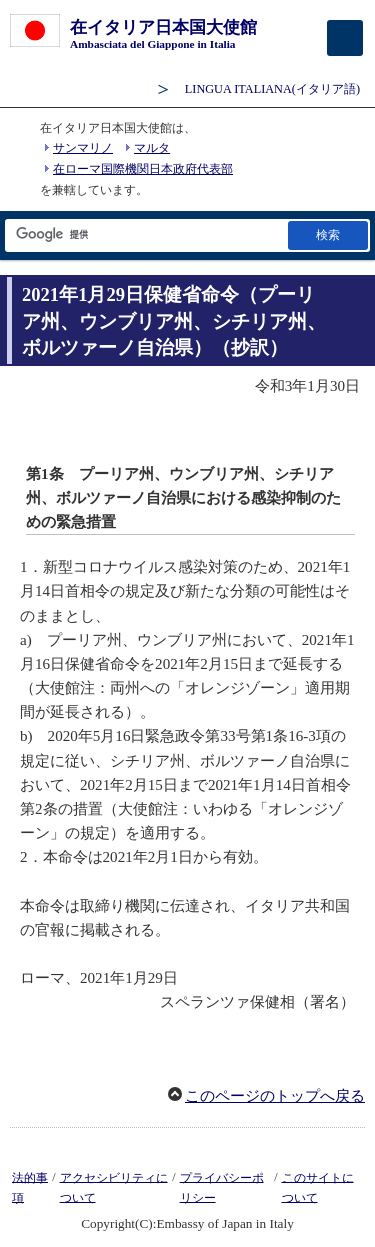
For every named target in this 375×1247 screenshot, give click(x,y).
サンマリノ (83, 148)
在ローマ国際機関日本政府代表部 (143, 169)
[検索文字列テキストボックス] (145, 235)
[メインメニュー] (345, 38)
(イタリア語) (272, 89)
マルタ (152, 148)
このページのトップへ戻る (275, 1096)
